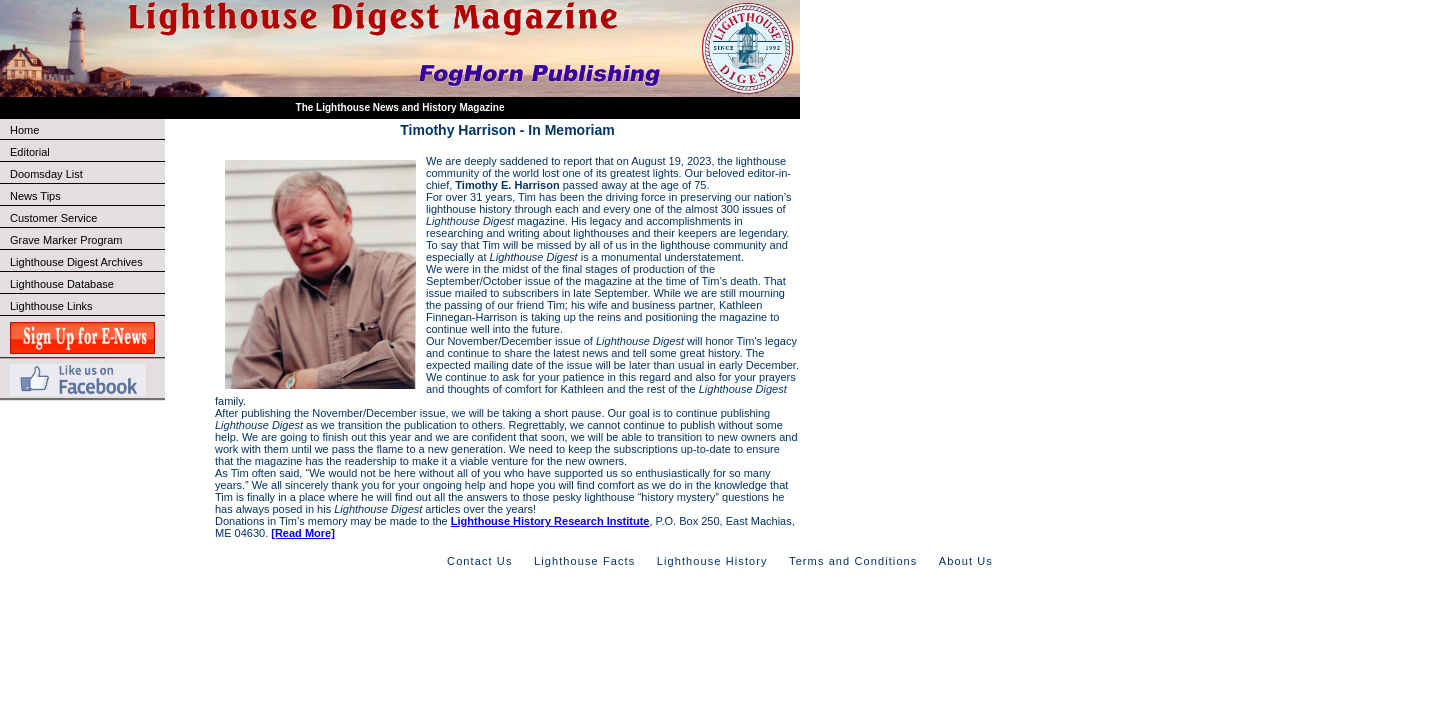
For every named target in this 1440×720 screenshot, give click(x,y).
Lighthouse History (712, 561)
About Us (966, 561)
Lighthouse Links (51, 306)
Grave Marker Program (66, 240)
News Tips (35, 196)
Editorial (86, 152)
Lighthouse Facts (584, 561)
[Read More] (303, 533)
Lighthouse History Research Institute (550, 521)
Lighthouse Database (62, 284)
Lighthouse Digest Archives (76, 262)
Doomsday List (46, 174)
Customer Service (86, 218)
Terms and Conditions (853, 561)
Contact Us (479, 561)
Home (24, 130)
